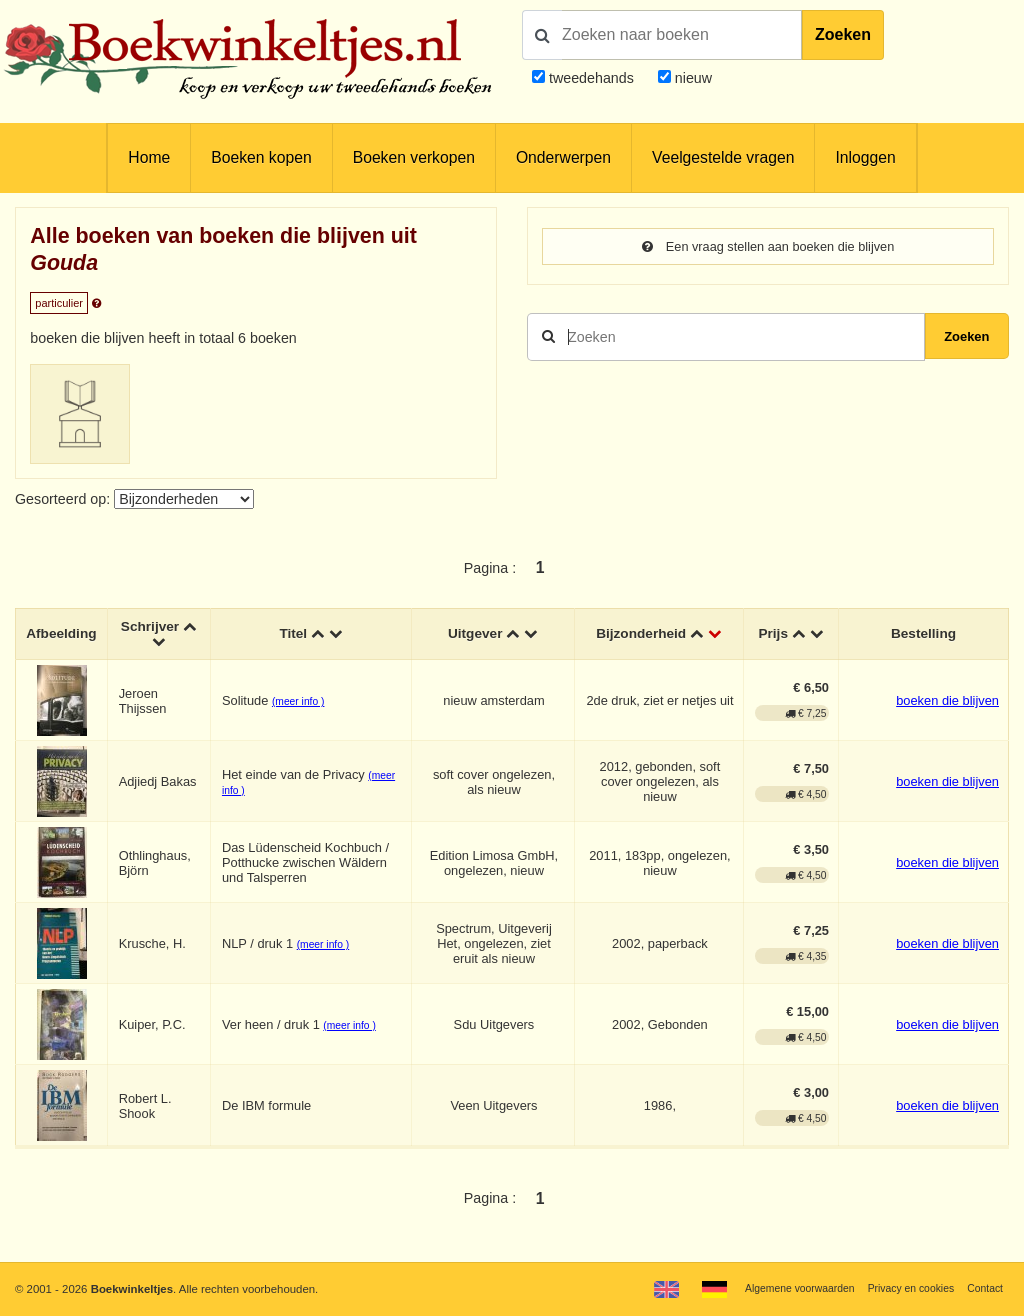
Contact (983, 1288)
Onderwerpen (563, 157)
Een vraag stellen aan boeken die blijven (768, 247)
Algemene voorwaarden (782, 1288)
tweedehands (591, 78)
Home (149, 157)
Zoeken (843, 34)
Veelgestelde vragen (723, 157)
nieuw (691, 78)
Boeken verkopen (414, 157)
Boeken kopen (261, 157)
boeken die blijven (947, 703)
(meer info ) (302, 704)
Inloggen (865, 157)
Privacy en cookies (902, 1288)
